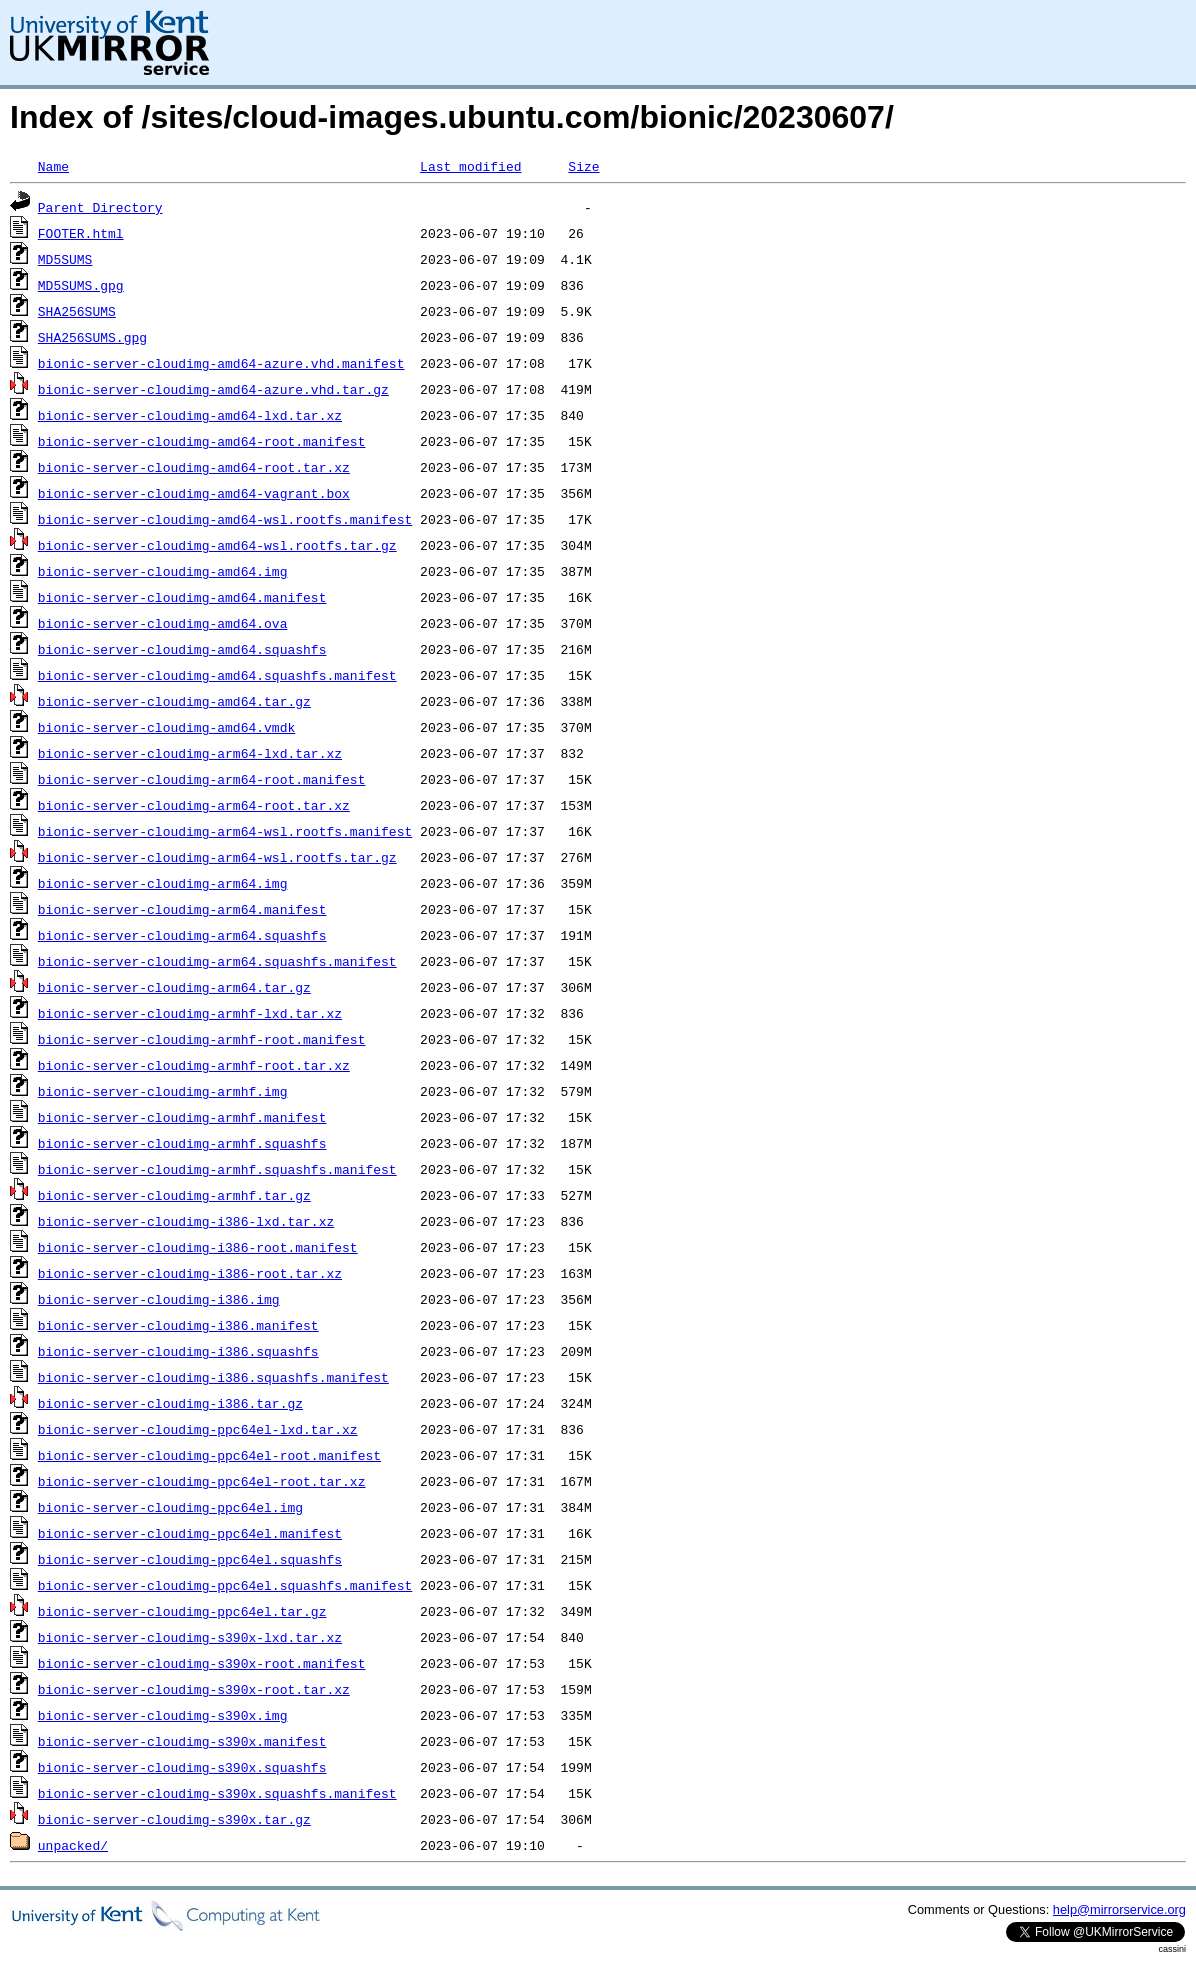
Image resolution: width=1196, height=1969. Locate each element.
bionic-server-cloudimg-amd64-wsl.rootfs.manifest (225, 519)
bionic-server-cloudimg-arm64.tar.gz (174, 987)
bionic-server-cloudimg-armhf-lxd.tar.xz (190, 1013)
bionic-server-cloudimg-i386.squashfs (178, 1351)
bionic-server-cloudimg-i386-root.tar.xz (190, 1273)
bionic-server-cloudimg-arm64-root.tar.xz (194, 805)
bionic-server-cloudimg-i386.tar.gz (170, 1403)
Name (53, 166)
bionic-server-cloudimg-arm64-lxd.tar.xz (190, 753)
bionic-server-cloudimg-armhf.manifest (182, 1117)
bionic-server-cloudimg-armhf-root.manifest (202, 1039)
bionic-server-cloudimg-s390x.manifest (182, 1741)
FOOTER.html (81, 233)
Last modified (470, 166)
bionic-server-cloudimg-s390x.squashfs (182, 1767)
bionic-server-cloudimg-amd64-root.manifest (202, 441)
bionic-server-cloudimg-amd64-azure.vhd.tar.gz (213, 389)
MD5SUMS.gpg (81, 285)
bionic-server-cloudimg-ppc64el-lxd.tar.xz (198, 1429)
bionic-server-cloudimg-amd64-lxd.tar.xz (190, 415)
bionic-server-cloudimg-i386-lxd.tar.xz (186, 1221)
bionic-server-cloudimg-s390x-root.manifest (202, 1663)
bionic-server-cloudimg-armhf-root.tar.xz (194, 1065)
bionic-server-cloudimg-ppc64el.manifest (190, 1533)
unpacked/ (73, 1845)
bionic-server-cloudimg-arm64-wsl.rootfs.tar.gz (217, 857)
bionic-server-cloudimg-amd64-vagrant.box (194, 493)
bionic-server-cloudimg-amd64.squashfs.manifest (217, 675)
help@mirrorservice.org (1119, 1909)
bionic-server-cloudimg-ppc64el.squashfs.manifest (225, 1585)
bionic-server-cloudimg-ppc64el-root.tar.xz (202, 1481)
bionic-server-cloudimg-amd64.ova (163, 623)
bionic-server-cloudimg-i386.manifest (178, 1325)
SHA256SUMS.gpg (92, 337)
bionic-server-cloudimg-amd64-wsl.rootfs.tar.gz (217, 545)
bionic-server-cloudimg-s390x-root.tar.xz (194, 1689)
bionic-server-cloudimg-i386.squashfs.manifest (213, 1377)
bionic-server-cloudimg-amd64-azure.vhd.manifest (221, 363)
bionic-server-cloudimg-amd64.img (163, 571)
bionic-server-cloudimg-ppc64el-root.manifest (209, 1455)
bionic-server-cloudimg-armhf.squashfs (182, 1143)
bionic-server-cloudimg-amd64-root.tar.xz (194, 467)
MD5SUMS (65, 259)
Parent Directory (100, 207)
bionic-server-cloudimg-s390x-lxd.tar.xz (190, 1637)
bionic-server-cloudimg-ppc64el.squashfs (190, 1559)
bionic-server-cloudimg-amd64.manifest (182, 597)
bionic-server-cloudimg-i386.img (159, 1299)
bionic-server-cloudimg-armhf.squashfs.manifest (217, 1169)
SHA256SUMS (77, 311)
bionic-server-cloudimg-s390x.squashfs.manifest (217, 1793)
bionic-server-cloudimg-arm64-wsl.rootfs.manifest (225, 831)
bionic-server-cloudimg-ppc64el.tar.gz (182, 1611)
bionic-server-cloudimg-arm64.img (163, 883)
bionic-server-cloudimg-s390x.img (163, 1715)
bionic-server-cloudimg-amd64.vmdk (166, 727)
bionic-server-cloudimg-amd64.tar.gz (174, 701)
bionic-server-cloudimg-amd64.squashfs (182, 649)
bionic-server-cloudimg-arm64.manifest (182, 909)
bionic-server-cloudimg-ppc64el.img (170, 1507)
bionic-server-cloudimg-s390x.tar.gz (174, 1819)
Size (583, 166)
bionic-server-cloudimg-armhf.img (163, 1091)
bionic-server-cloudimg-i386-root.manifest (198, 1247)
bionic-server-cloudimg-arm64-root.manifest (202, 779)
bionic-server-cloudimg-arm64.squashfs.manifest (217, 961)
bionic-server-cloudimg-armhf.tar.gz (174, 1195)
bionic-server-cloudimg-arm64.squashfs (182, 935)
